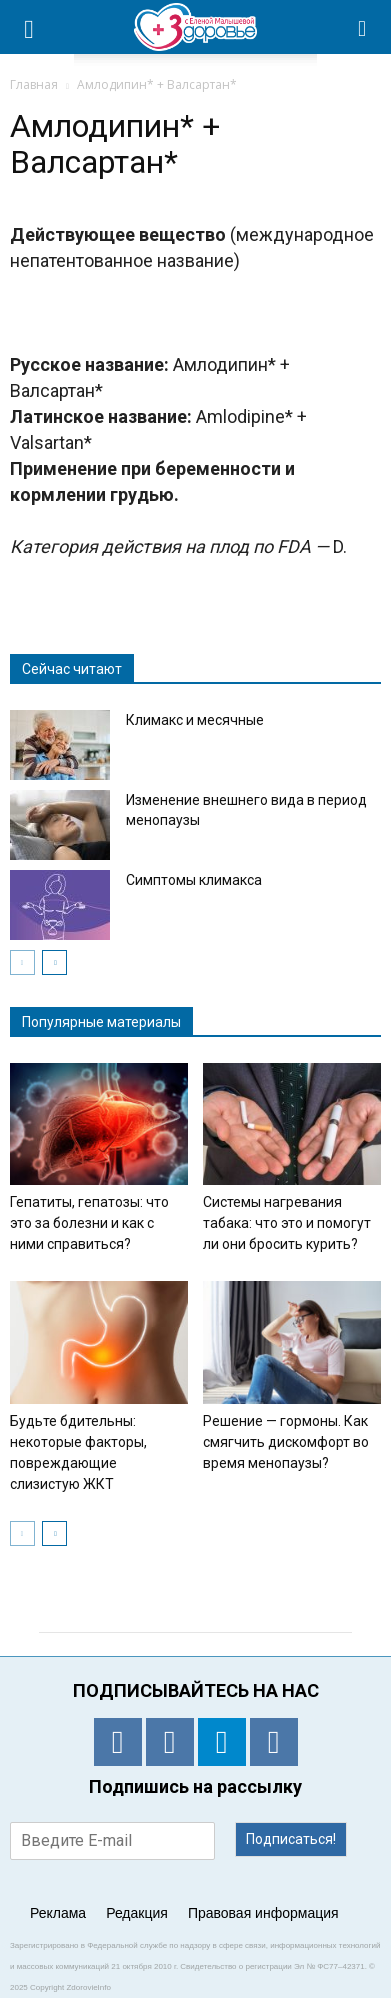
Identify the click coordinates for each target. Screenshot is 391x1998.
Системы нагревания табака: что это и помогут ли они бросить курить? (287, 1223)
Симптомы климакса (194, 880)
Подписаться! (291, 1839)
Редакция (137, 1913)
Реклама (58, 1913)
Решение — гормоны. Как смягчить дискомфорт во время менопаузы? (286, 1442)
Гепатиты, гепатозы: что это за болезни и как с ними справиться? (89, 1223)
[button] (363, 27)
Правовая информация (263, 1913)
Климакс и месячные (195, 720)
